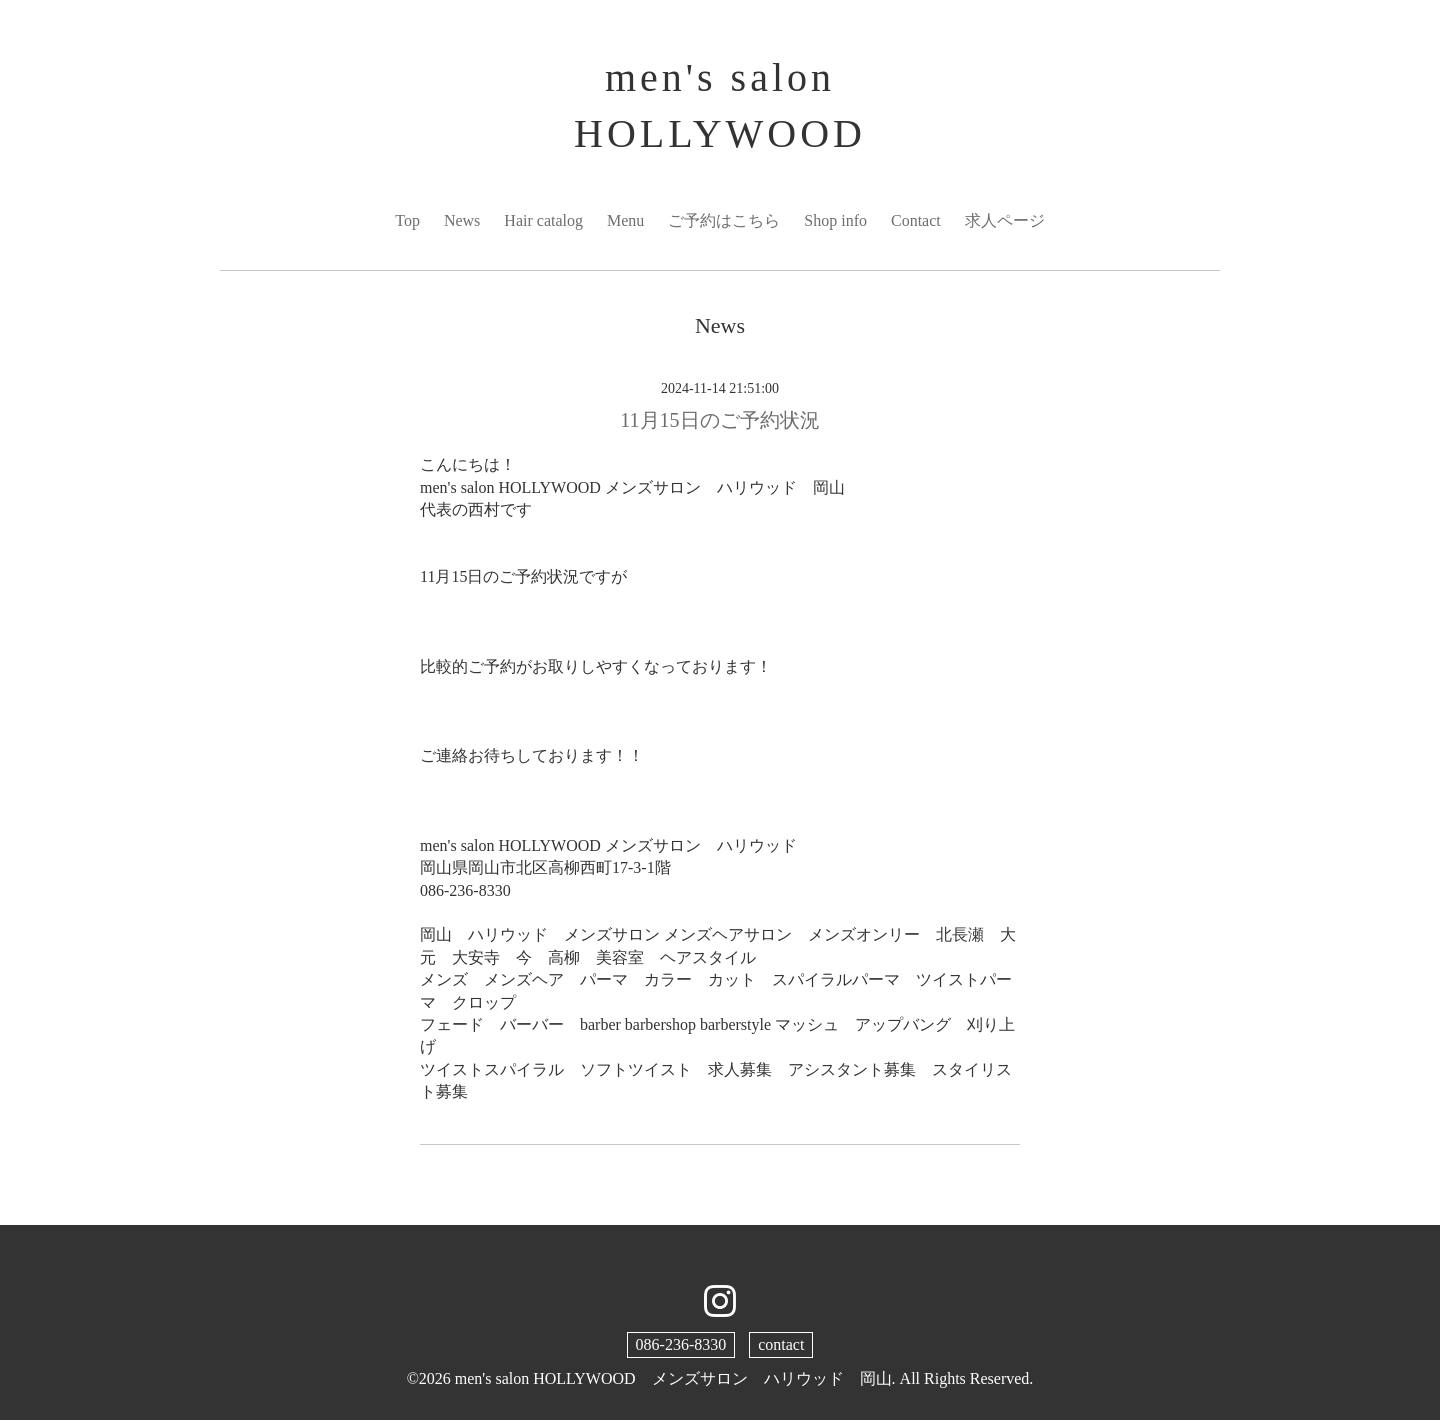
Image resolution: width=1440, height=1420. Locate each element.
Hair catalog (543, 220)
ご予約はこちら (724, 220)
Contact (916, 220)
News (462, 220)
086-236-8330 (681, 1344)
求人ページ (1005, 220)
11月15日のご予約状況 (719, 420)
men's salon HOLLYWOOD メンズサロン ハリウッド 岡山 (673, 1378)
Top (407, 220)
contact (781, 1344)
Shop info (835, 220)
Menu (625, 220)
